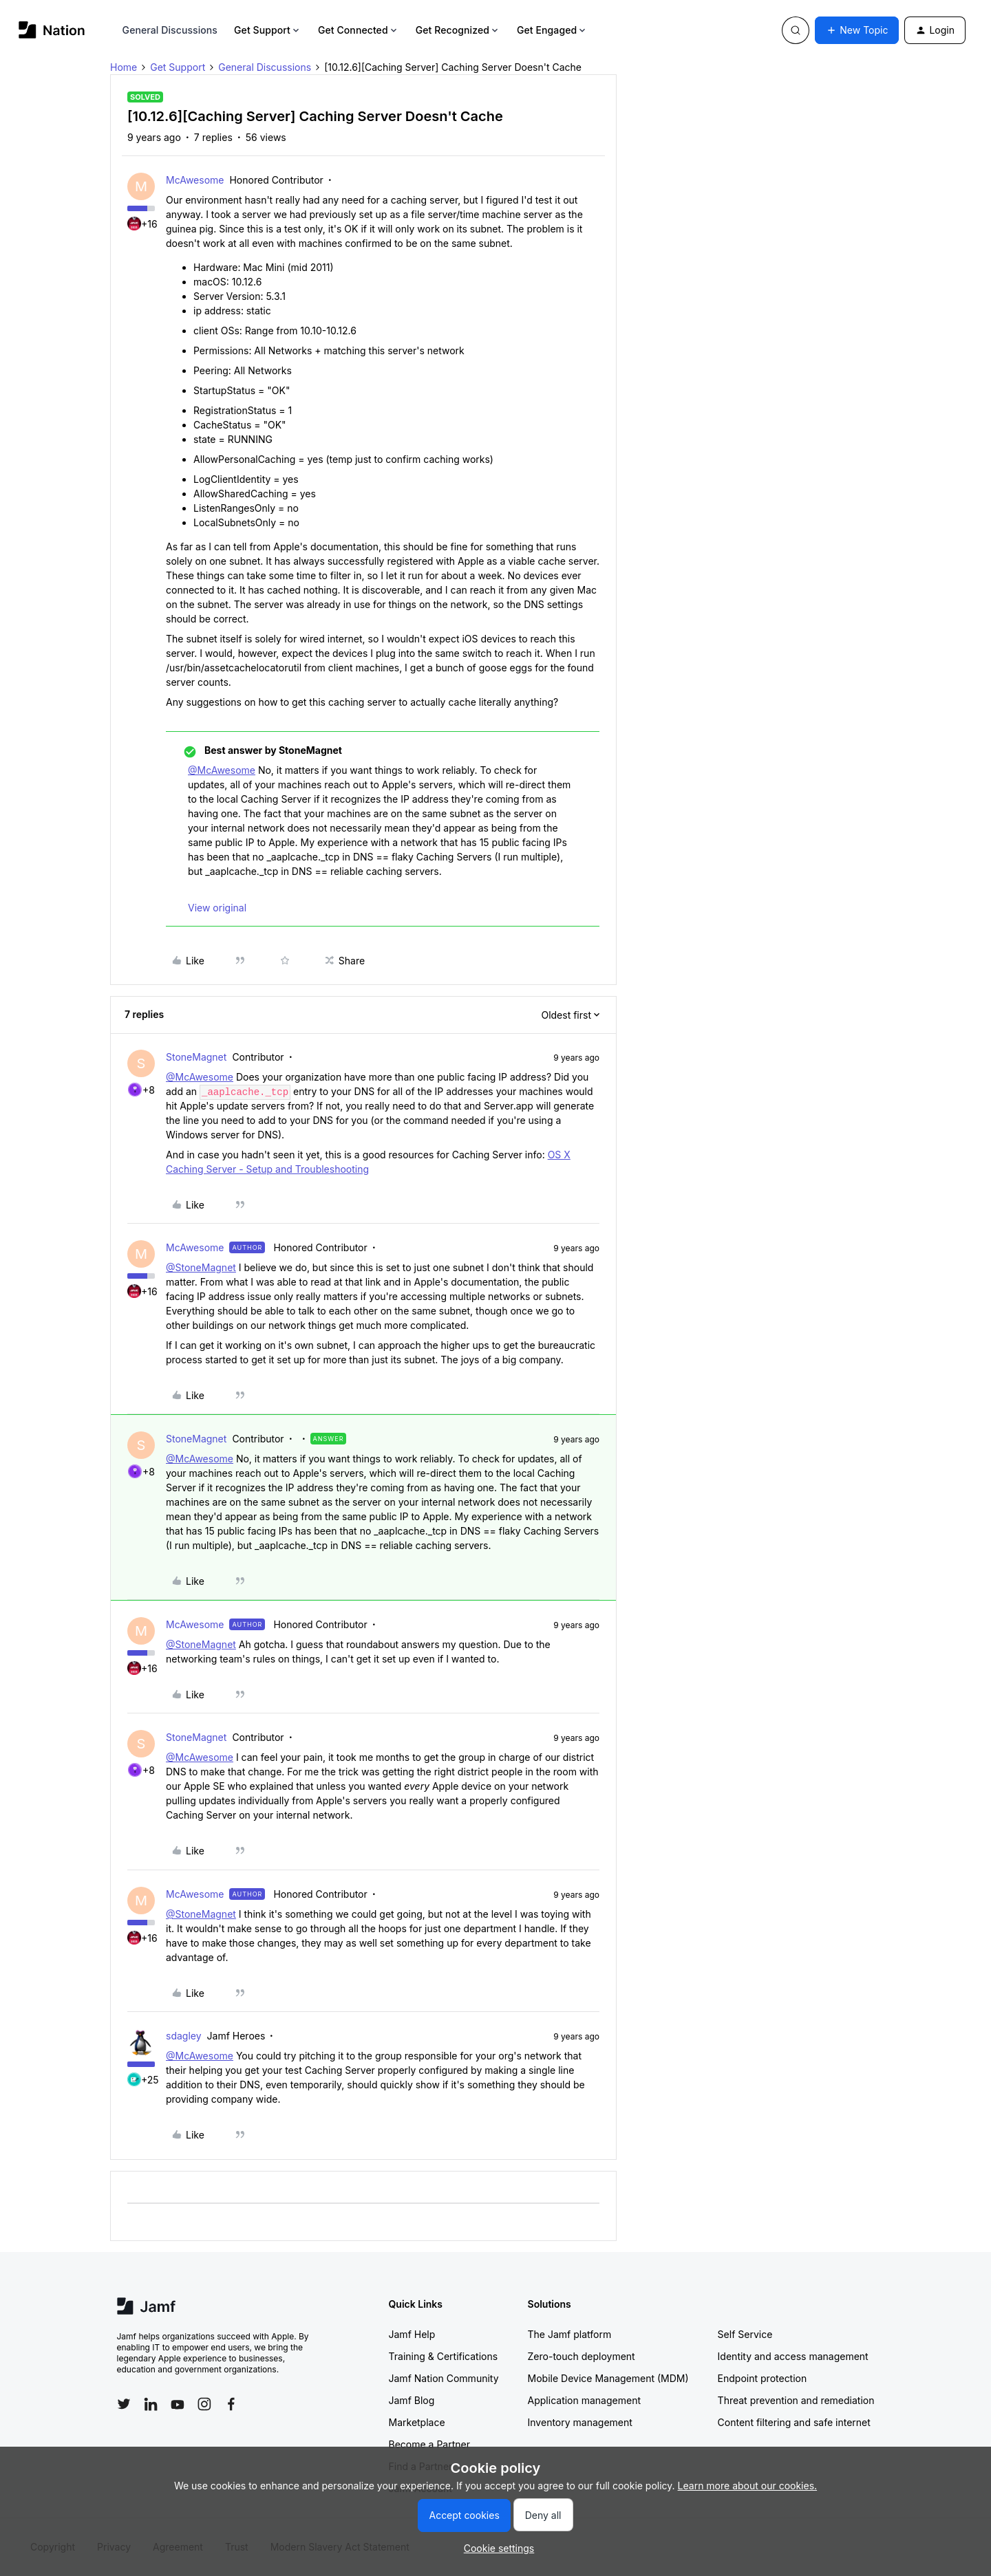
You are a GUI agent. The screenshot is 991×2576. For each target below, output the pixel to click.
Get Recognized (458, 30)
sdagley (184, 2036)
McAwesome (195, 180)
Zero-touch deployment (581, 2356)
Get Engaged (552, 30)
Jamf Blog (412, 2400)
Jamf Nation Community (444, 2378)
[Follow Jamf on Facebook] (231, 2404)
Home (123, 67)
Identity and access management (793, 2356)
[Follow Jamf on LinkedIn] (151, 2404)
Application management (584, 2400)
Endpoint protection (762, 2378)
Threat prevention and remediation (796, 2400)
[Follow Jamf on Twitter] (124, 2404)
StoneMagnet (196, 1057)
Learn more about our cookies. (748, 2485)
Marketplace (417, 2422)
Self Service (745, 2334)
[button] (857, 30)
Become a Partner (429, 2444)
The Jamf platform (570, 2334)
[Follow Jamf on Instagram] (204, 2404)
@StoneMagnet (201, 1267)
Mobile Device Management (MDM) (608, 2378)
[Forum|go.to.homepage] (52, 30)
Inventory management (580, 2422)
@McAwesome (221, 770)
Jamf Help (412, 2334)
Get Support (267, 30)
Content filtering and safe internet (794, 2422)
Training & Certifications (443, 2356)
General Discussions (169, 30)
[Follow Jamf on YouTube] (177, 2404)
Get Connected (358, 30)
